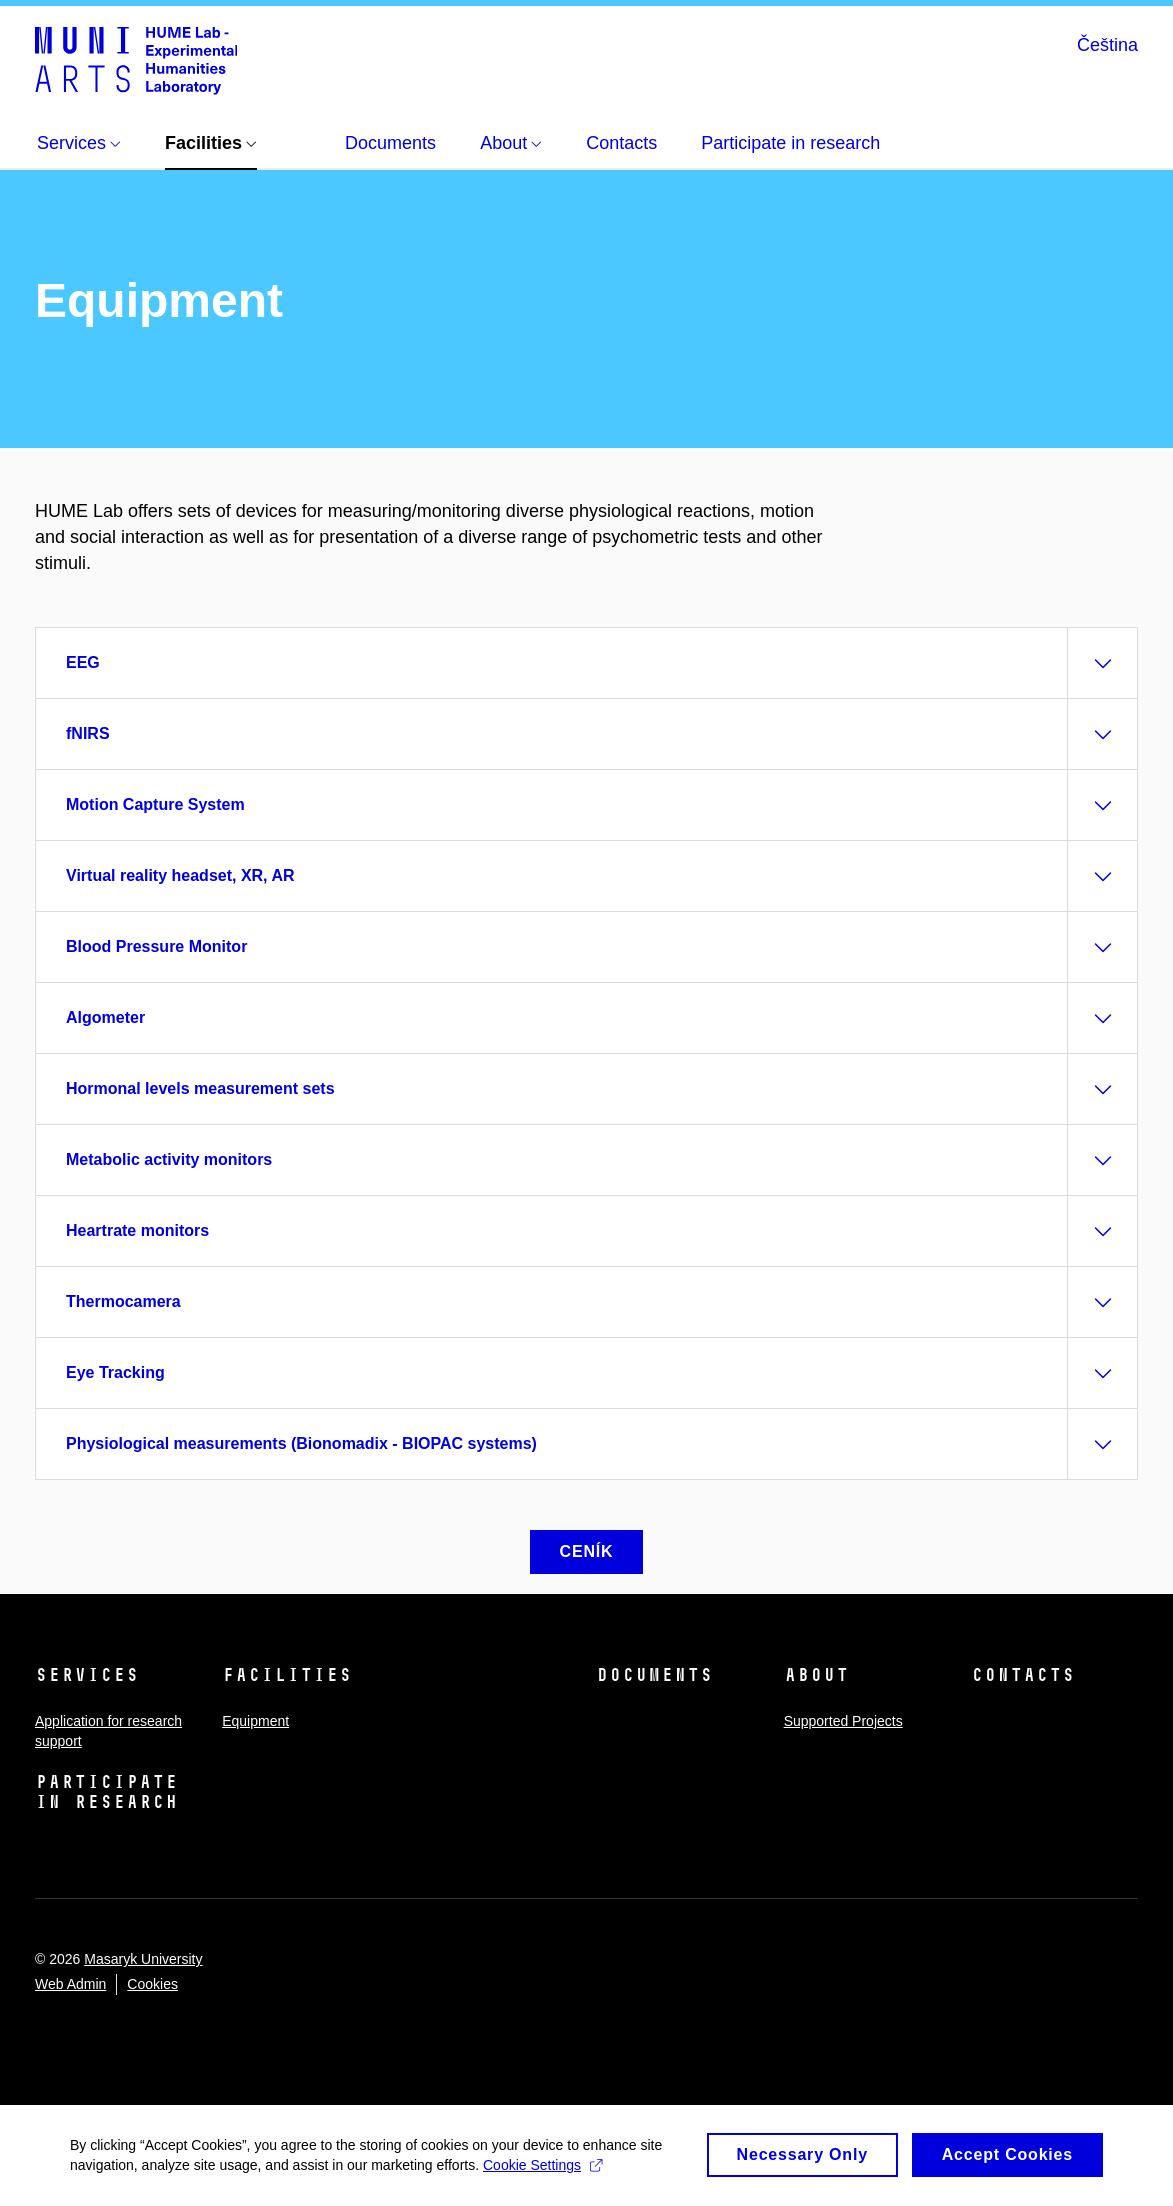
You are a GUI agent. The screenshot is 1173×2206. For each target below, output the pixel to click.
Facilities (287, 1675)
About (816, 1675)
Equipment (255, 1721)
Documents (654, 1675)
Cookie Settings (542, 2172)
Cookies (152, 1984)
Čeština (1107, 45)
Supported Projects (843, 1721)
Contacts (1023, 1675)
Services (87, 1675)
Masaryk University (143, 1959)
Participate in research (106, 1792)
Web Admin (70, 1984)
